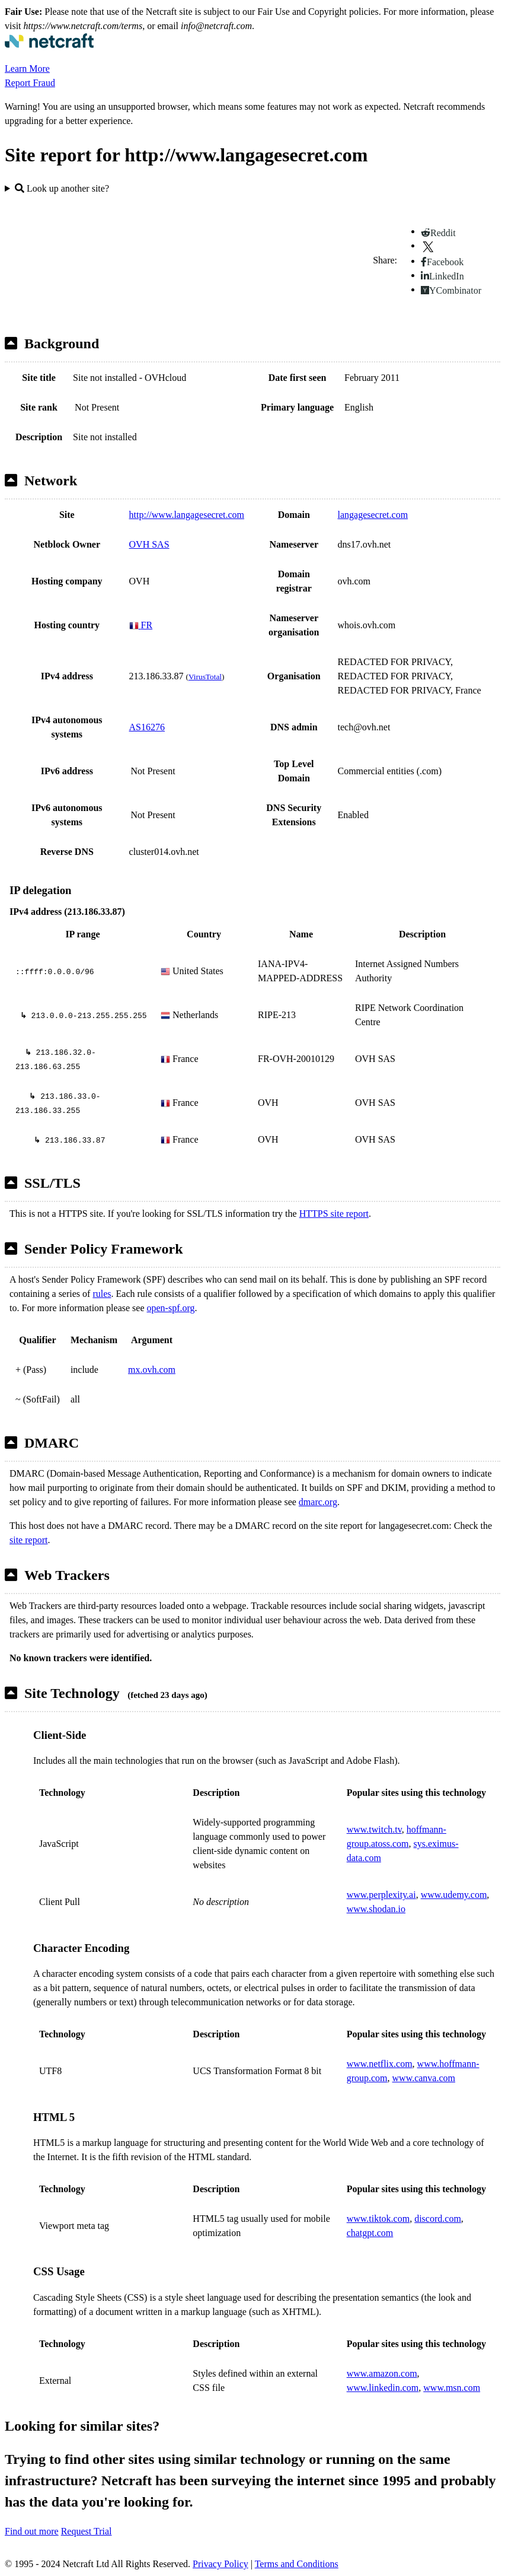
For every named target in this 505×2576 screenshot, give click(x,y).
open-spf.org (171, 1308)
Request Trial (86, 2531)
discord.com (437, 2219)
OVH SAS (149, 544)
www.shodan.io (376, 1909)
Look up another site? (62, 188)
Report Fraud (30, 83)
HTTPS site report (334, 1214)
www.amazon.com (382, 2373)
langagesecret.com (372, 515)
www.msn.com (451, 2388)
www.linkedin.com (383, 2388)
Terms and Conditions (296, 2564)
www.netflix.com (380, 2064)
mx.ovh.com (151, 1370)
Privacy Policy (220, 2564)
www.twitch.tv (374, 1829)
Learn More (27, 68)
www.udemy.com (454, 1895)
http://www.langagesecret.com (186, 515)
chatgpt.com (370, 2233)
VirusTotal (205, 676)
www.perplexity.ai (381, 1895)
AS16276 (147, 727)
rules (101, 1294)
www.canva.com (423, 2078)
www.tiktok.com (378, 2219)
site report (28, 1540)
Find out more (32, 2531)
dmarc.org (318, 1502)
